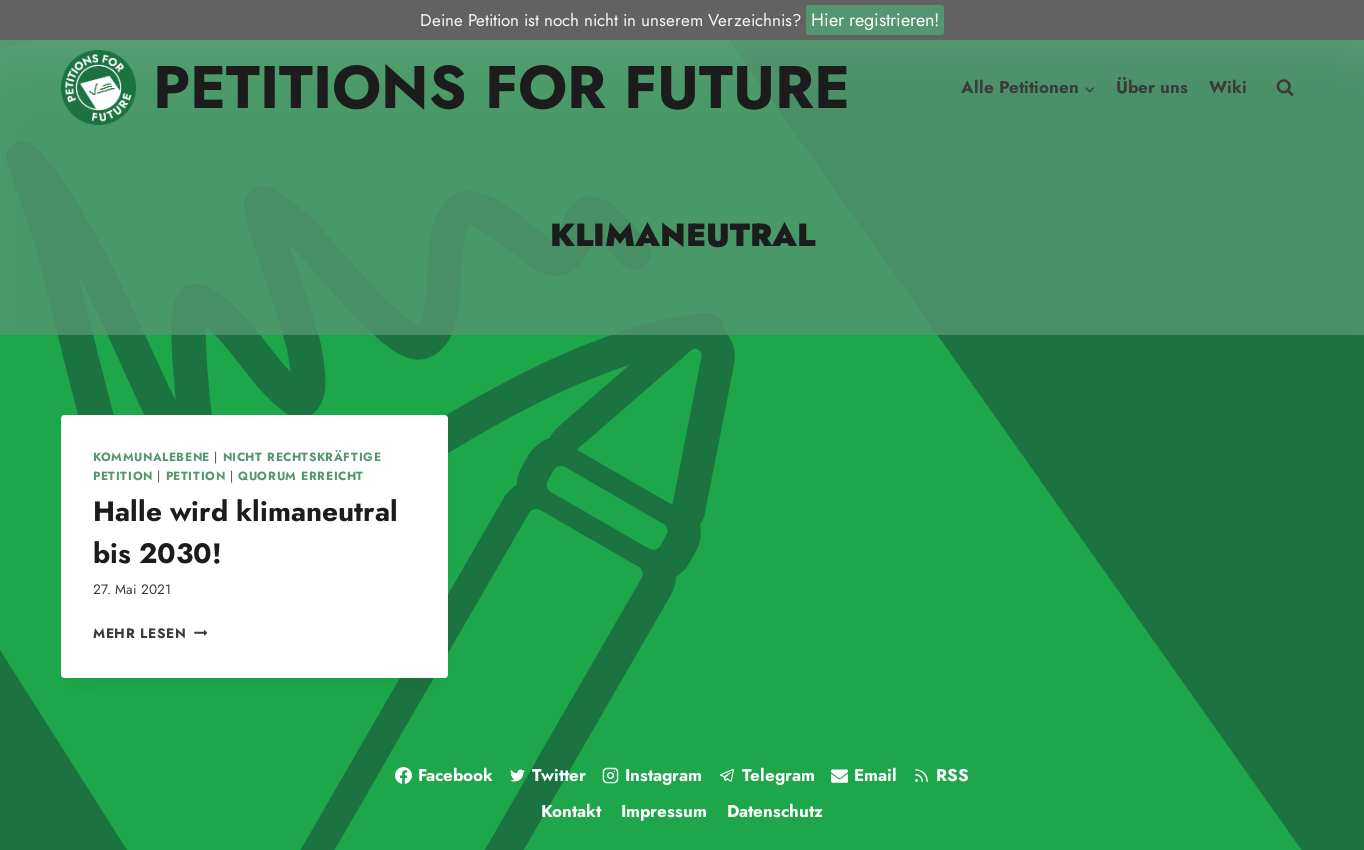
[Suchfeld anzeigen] (1285, 88)
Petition (196, 475)
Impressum (664, 811)
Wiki (1228, 87)
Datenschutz (775, 811)
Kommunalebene (151, 456)
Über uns (1152, 87)
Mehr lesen (150, 633)
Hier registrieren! (875, 20)
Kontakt (571, 811)
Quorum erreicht (301, 475)
